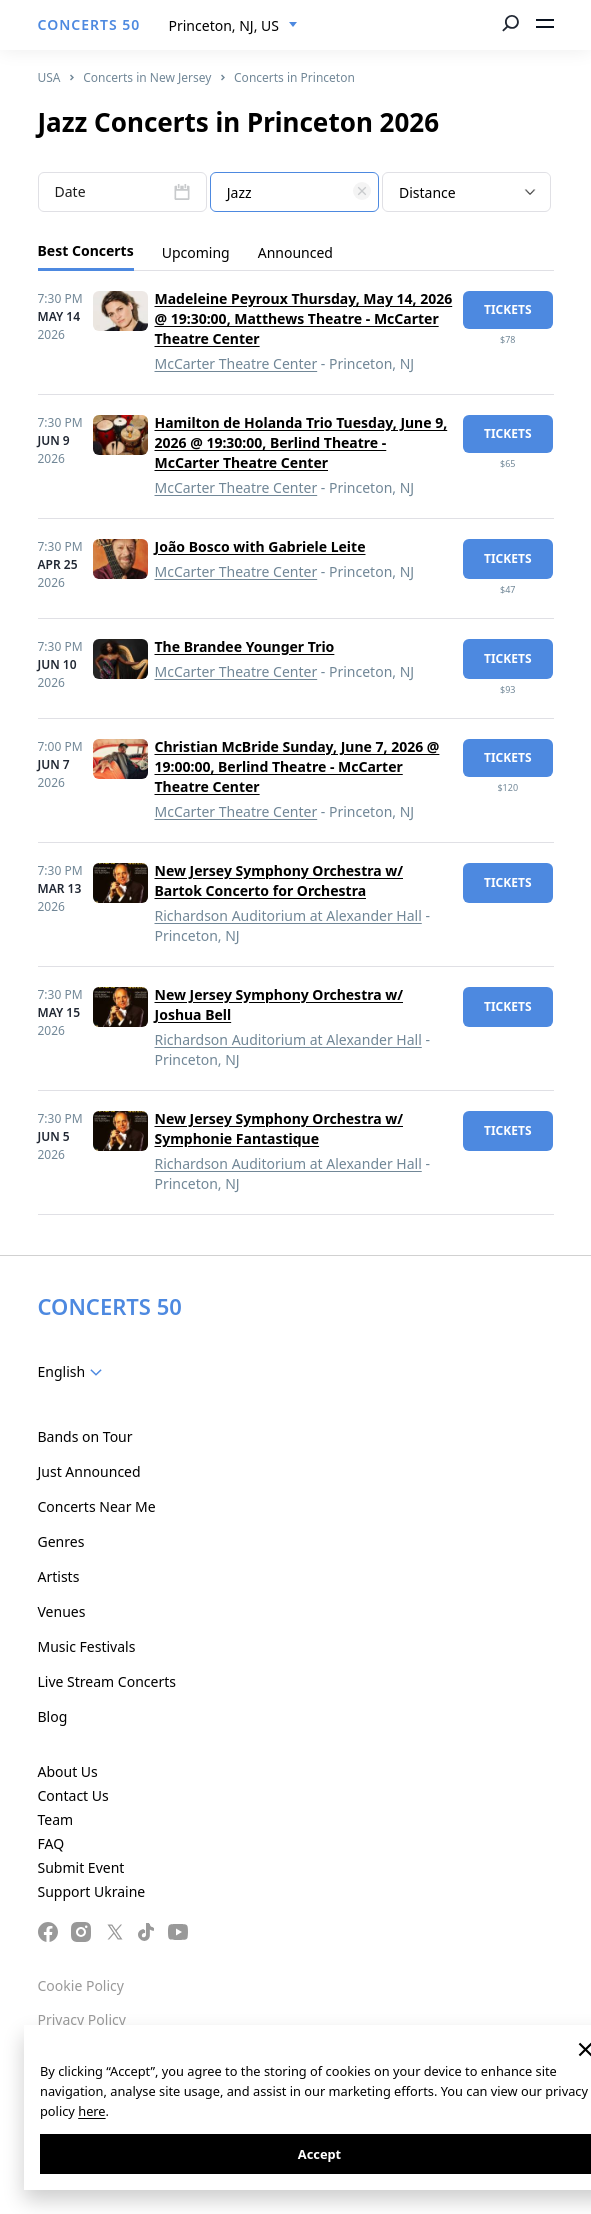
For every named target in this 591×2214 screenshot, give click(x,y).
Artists (59, 1576)
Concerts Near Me (97, 1506)
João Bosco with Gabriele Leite (260, 546)
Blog (53, 1716)
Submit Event (81, 1867)
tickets (508, 309)
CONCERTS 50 (89, 24)
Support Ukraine (92, 1891)
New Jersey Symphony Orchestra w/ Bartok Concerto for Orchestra (279, 880)
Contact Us (73, 1795)
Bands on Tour (85, 1436)
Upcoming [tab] (196, 252)
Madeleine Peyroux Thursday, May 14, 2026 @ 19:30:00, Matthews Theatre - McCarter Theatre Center (304, 318)
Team (56, 1819)
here (91, 2111)
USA (49, 77)
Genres (61, 1541)
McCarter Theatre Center (236, 363)
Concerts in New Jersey (147, 77)
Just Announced (89, 1471)
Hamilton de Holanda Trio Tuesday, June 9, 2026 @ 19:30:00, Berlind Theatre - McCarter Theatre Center (301, 442)
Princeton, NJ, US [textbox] (224, 25)
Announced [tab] (295, 252)
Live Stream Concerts (107, 1681)
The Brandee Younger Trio (245, 646)
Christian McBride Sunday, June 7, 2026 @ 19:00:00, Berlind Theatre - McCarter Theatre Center (297, 766)
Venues (62, 1611)
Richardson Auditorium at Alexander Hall (288, 915)
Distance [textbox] (427, 192)
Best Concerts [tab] (86, 250)
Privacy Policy (82, 2019)
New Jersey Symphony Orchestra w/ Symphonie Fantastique (279, 1128)
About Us (68, 1771)
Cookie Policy (81, 1985)
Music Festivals (87, 1646)
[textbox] (294, 193)
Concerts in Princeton (294, 77)
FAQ (51, 1843)
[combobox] (233, 26)
